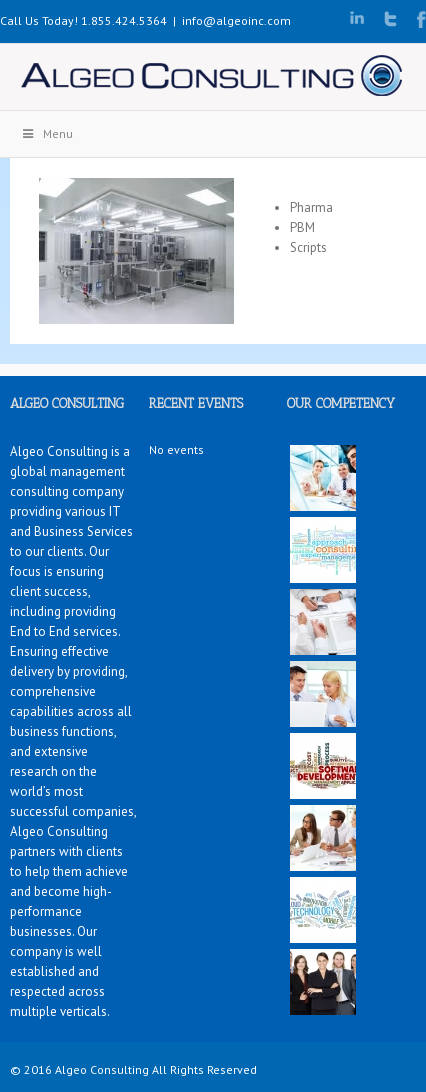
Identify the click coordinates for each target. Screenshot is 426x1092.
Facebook (421, 19)
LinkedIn (357, 17)
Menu (46, 133)
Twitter (390, 19)
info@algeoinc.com (236, 20)
